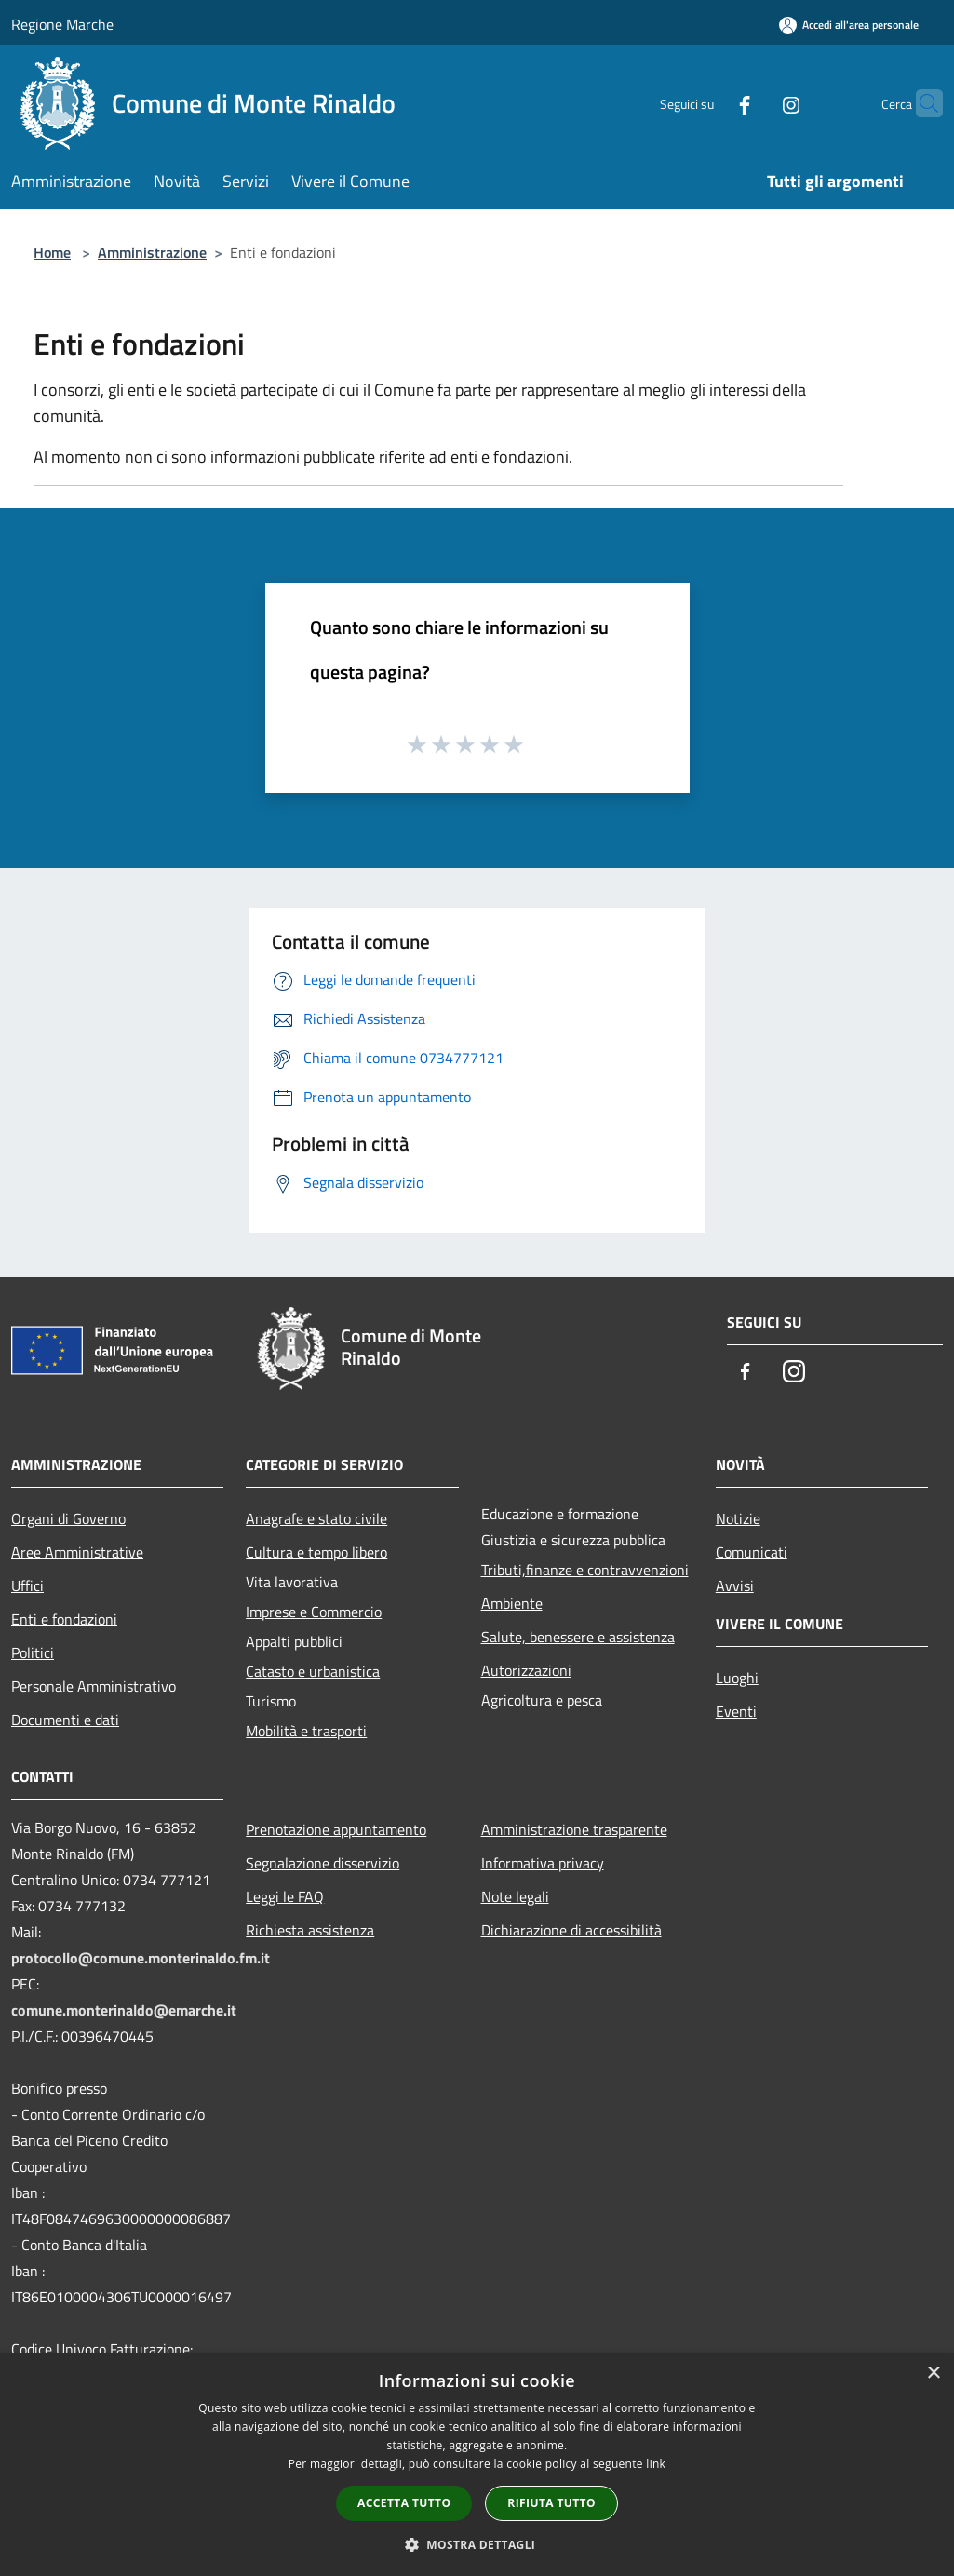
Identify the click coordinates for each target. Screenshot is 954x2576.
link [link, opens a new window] (655, 2464)
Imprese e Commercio (314, 1611)
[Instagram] (754, 102)
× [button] (933, 2373)
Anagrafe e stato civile (316, 1518)
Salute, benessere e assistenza (578, 1636)
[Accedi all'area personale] (849, 25)
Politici (32, 1652)
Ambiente (512, 1603)
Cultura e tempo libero (316, 1552)
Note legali (515, 1896)
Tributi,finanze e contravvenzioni (585, 1569)
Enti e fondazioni (64, 1619)
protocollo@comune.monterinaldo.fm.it (140, 1958)
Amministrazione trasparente (574, 1829)
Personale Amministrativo (93, 1686)
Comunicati (751, 1552)
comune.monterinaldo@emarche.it (123, 2010)
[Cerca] (920, 103)
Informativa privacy (542, 1863)
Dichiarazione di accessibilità (571, 1930)
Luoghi (737, 1677)
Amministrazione (152, 252)
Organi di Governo (68, 1518)
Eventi (736, 1711)
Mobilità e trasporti (306, 1731)
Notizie (738, 1518)
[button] (477, 2544)
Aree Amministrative (77, 1552)
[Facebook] (708, 102)
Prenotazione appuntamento (336, 1829)
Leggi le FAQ (285, 1896)
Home (52, 252)
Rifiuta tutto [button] (551, 2503)
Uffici (27, 1585)
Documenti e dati (65, 1719)
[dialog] (477, 2464)
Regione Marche (62, 24)
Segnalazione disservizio (322, 1863)
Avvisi (735, 1585)
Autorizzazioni (526, 1670)
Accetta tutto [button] (403, 2503)
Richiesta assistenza (310, 1930)
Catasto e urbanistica (313, 1671)
